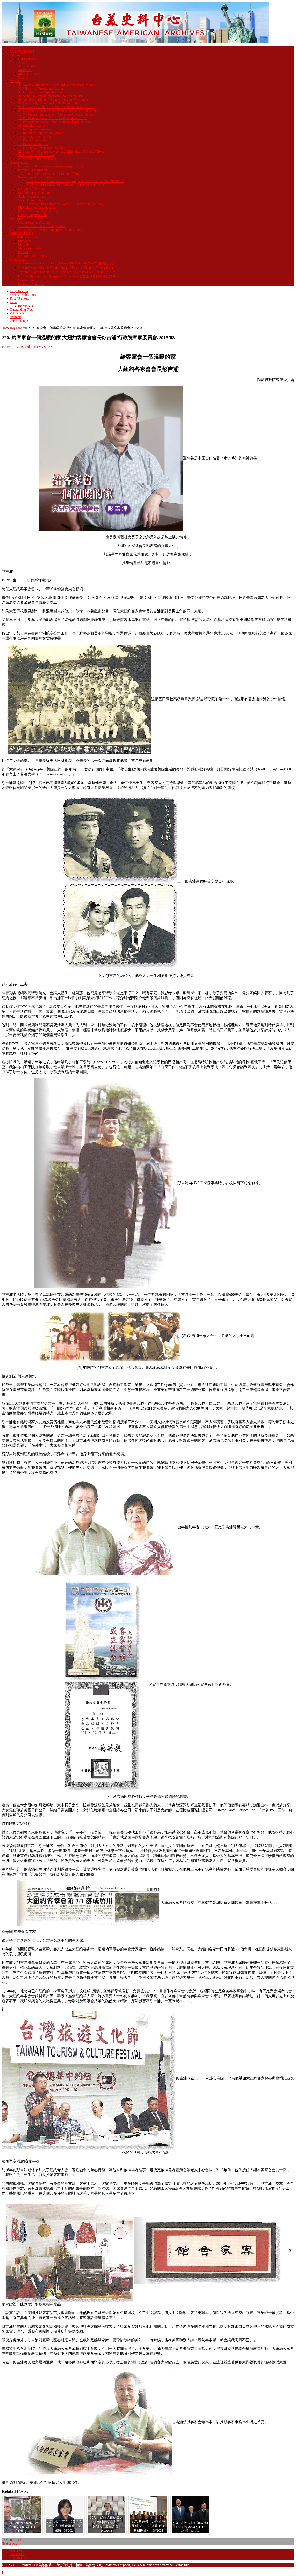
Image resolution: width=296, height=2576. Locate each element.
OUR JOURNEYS (22, 51)
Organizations (19, 162)
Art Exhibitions (28, 66)
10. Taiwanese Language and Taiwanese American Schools (57, 114)
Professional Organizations (36, 177)
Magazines (25, 244)
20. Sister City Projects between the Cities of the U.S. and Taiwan (61, 151)
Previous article (12, 2539)
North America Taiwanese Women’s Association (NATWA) (65, 204)
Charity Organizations (32, 215)
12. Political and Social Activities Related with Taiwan (54, 122)
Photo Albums (19, 259)
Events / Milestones (23, 295)
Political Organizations (33, 170)
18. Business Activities (33, 144)
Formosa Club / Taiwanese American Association (50, 166)
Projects (15, 81)
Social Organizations (31, 200)
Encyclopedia (19, 291)
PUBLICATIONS (21, 233)
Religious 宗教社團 (31, 188)
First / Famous (19, 298)
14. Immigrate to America (35, 129)
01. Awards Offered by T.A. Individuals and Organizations (56, 85)
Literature (24, 241)
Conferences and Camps (34, 222)
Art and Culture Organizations (38, 211)
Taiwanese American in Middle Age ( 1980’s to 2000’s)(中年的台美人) (65, 267)
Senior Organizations (32, 196)
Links (13, 302)
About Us (16, 2550)
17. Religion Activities (33, 140)
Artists (22, 62)
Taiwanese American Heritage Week (42, 226)
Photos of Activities (31, 284)
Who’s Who (18, 313)
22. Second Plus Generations (37, 159)
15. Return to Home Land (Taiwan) (41, 133)
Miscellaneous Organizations (37, 207)
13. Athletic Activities (32, 125)
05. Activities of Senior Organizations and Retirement (53, 99)
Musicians (25, 70)
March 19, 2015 (13, 347)
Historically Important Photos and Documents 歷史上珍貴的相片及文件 (67, 276)
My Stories (17, 48)
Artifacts (15, 317)
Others (22, 77)
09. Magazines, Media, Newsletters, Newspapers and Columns (59, 110)
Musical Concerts (29, 73)
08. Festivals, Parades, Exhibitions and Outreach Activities (56, 107)
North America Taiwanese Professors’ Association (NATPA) (65, 184)
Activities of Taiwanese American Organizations (50, 230)
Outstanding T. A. (21, 309)
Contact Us (17, 2554)
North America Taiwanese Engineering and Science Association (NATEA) (75, 181)
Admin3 (31, 347)
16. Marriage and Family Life (37, 136)
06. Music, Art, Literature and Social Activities (49, 103)
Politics (23, 252)
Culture (15, 55)
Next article (9, 2543)
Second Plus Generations (34, 193)
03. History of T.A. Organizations (40, 92)
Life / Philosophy (29, 237)
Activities (16, 218)
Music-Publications (31, 248)
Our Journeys (27, 280)
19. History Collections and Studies (41, 147)
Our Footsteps (27, 59)
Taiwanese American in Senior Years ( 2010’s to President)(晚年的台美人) (67, 272)
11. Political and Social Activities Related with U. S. (52, 118)
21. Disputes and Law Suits (36, 155)
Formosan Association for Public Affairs (52, 173)
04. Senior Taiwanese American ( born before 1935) (52, 96)
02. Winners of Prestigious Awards (41, 88)
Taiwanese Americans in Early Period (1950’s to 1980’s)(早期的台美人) (66, 263)
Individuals (25, 306)
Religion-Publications (32, 255)
